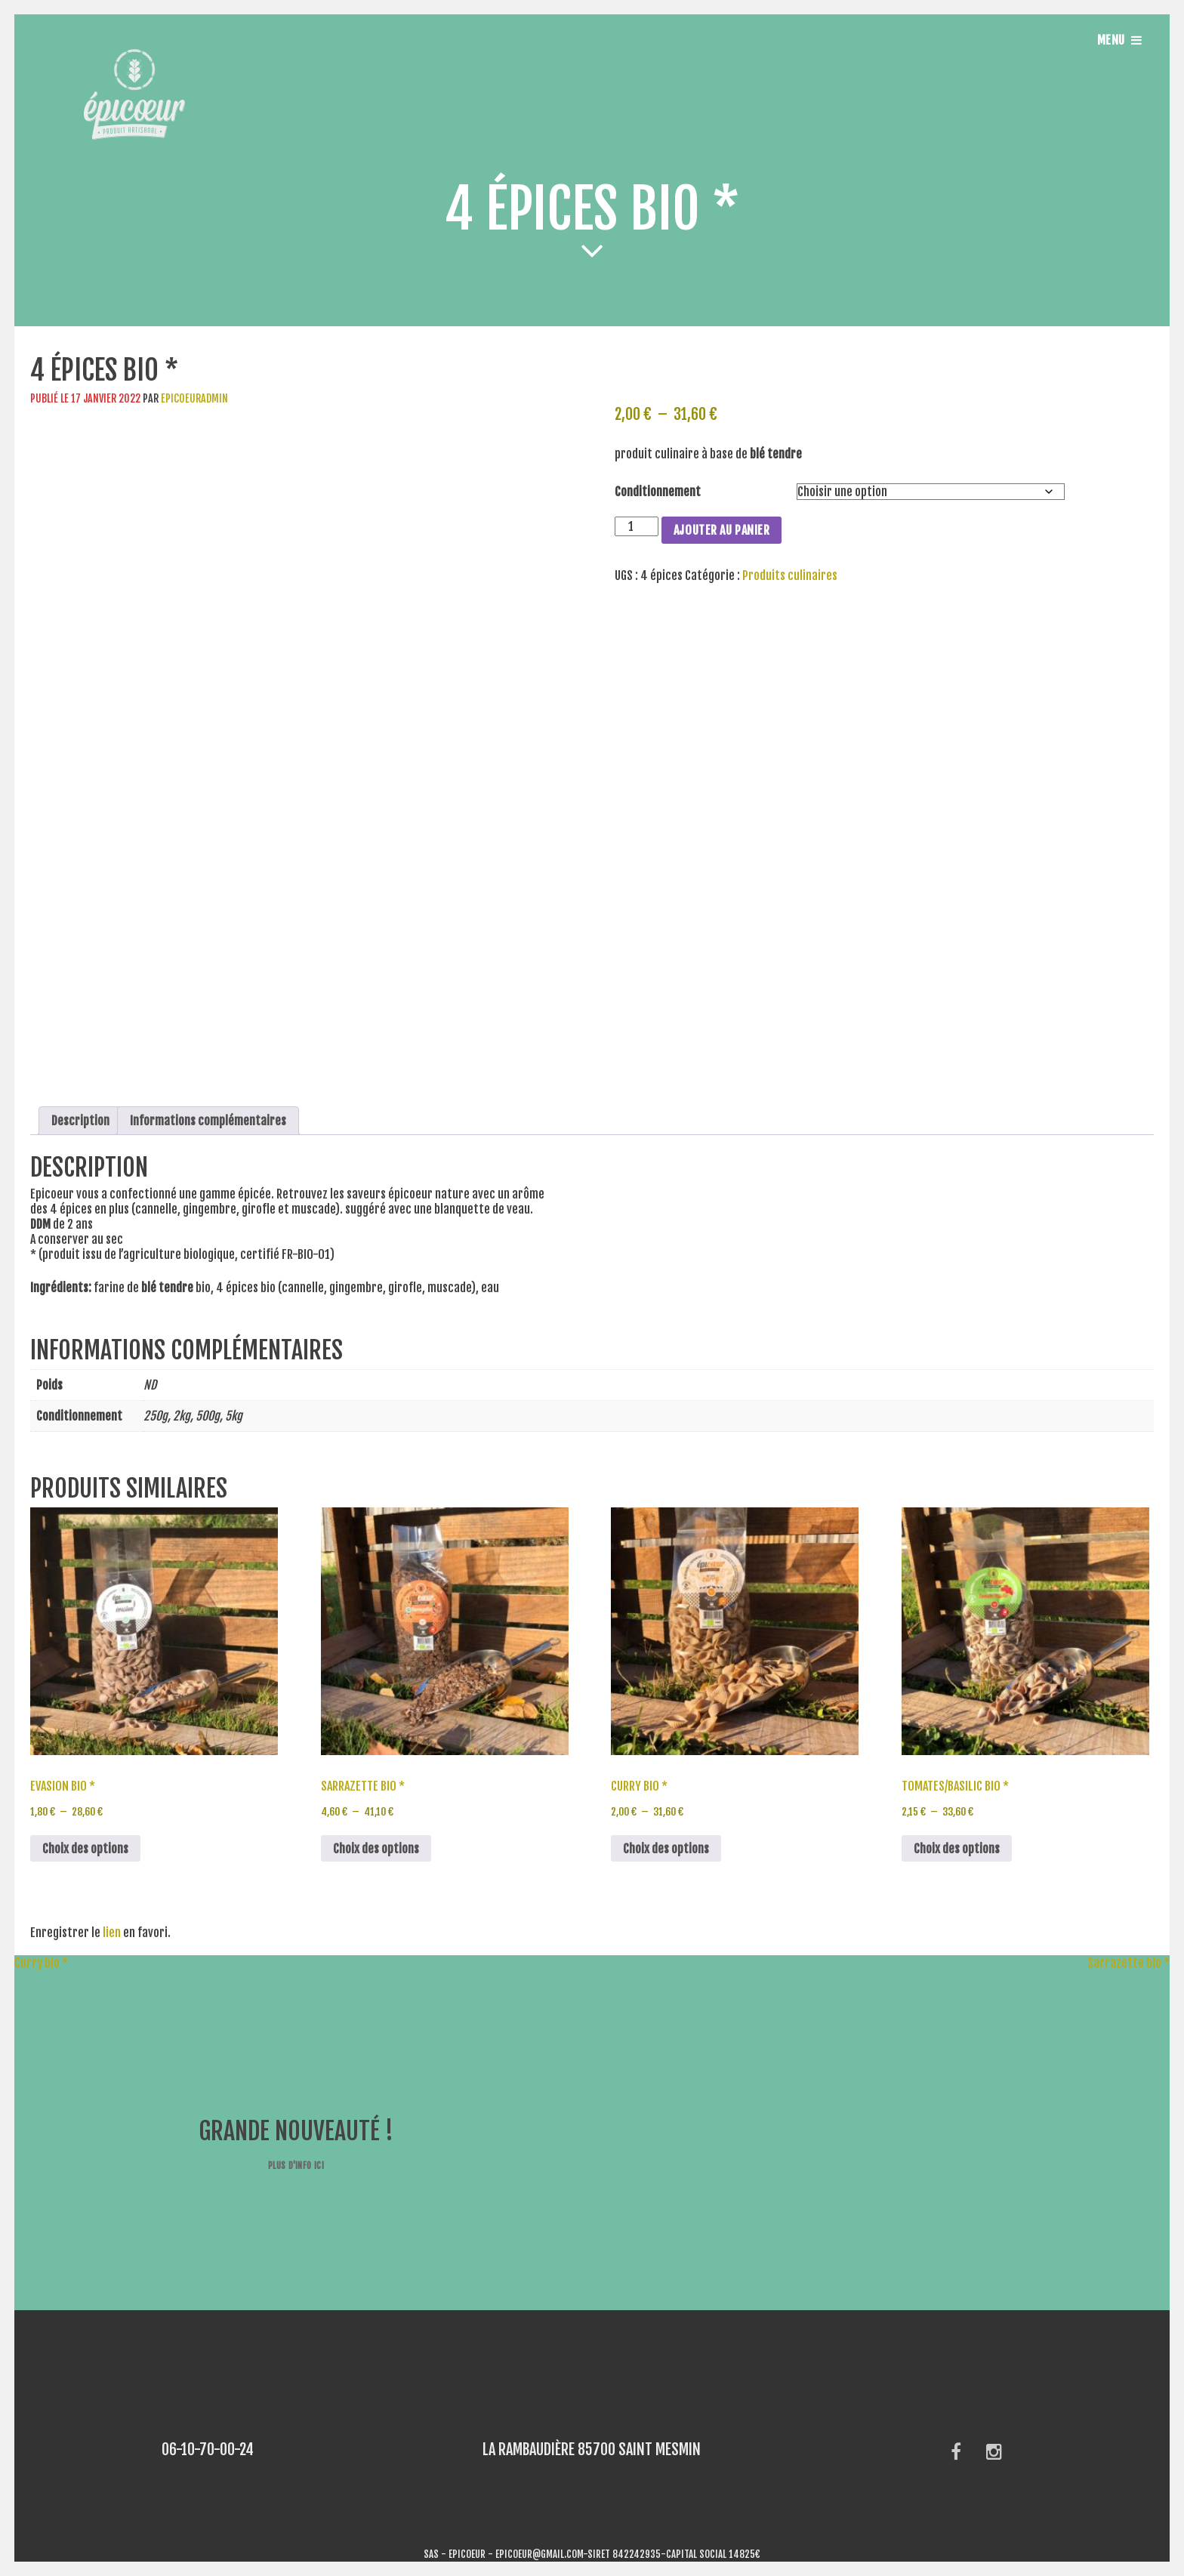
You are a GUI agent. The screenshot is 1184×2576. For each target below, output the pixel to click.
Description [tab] (80, 1120)
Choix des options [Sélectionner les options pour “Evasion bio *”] (85, 1848)
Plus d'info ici (296, 2165)
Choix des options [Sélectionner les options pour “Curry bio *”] (666, 1848)
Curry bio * (34, 1962)
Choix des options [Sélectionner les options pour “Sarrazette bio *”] (376, 1848)
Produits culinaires (789, 575)
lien (112, 1932)
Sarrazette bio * (1135, 1962)
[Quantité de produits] (636, 526)
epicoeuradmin (194, 398)
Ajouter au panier (722, 530)
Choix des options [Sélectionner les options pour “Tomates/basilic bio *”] (957, 1848)
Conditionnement (658, 491)
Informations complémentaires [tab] (208, 1120)
